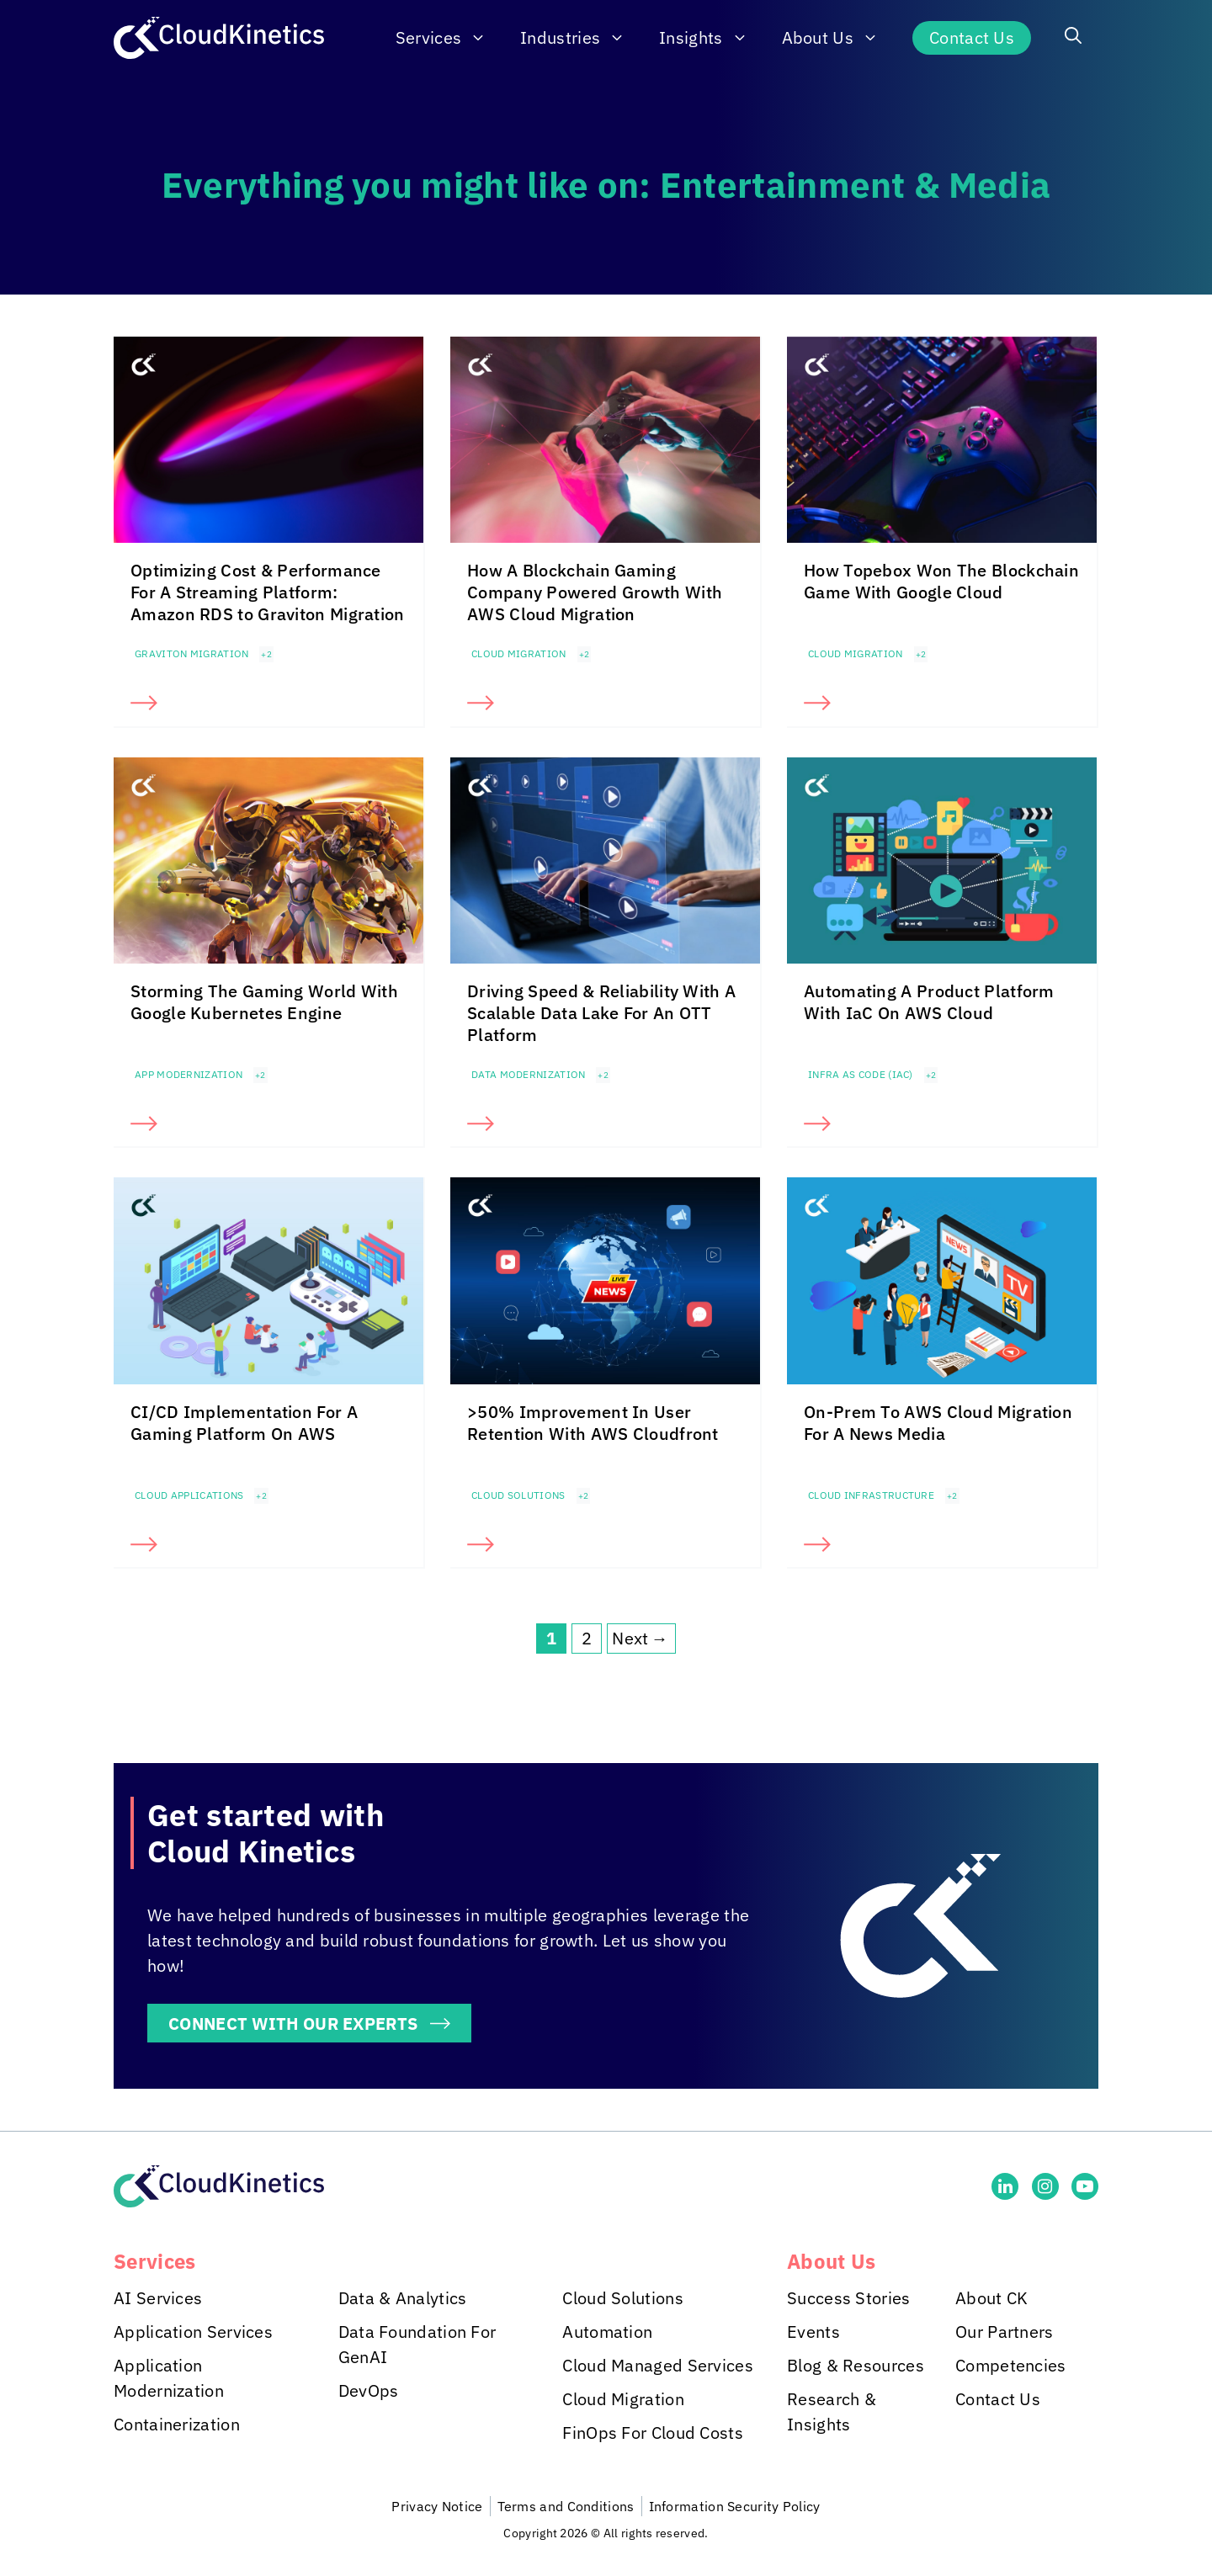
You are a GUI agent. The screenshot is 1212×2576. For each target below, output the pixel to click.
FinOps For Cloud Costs (652, 2432)
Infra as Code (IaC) (860, 1074)
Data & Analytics (402, 2298)
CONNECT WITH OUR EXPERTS (292, 2022)
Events (813, 2331)
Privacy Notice (436, 2506)
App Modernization (188, 1074)
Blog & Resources (855, 2365)
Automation (607, 2331)
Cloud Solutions (518, 1495)
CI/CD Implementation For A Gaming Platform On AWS (244, 1422)
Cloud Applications (189, 1495)
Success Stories (849, 2298)
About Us (839, 38)
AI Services (158, 2298)
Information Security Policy (735, 2506)
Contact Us (971, 37)
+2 (266, 654)
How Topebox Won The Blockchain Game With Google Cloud (941, 581)
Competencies (1010, 2365)
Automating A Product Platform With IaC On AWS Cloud (929, 1002)
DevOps (368, 2390)
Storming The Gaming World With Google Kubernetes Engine (264, 1002)
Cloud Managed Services (657, 2365)
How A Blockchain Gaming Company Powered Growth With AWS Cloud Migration (594, 592)
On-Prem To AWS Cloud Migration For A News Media (938, 1422)
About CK (991, 2298)
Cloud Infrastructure (871, 1495)
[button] (1073, 38)
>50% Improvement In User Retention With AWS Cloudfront (593, 1422)
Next (641, 1638)
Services (449, 38)
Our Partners (1004, 2331)
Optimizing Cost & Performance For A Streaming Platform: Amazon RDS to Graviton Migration (267, 592)
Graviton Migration (191, 653)
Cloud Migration (518, 653)
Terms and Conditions (566, 2506)
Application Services (193, 2331)
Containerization (177, 2424)
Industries (581, 38)
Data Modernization (528, 1074)
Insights (711, 38)
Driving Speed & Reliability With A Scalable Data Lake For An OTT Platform (601, 1013)
